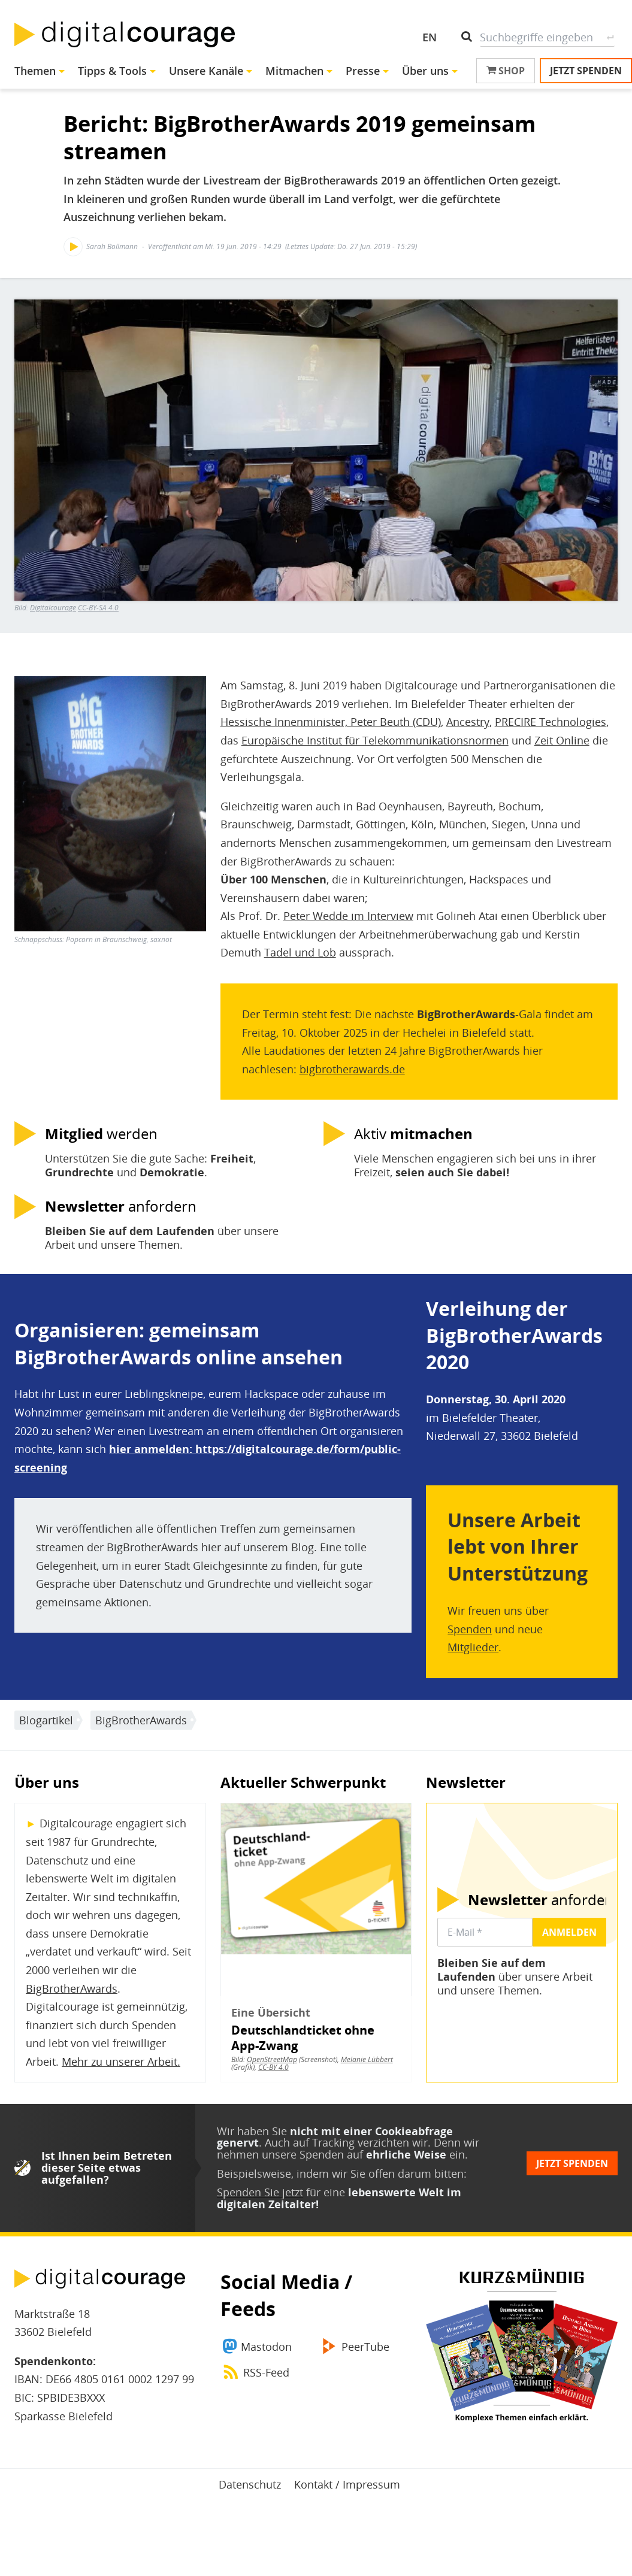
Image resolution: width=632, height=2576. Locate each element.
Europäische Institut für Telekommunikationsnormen (375, 740)
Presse (363, 70)
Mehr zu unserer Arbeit (119, 2061)
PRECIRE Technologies (550, 722)
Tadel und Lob (300, 952)
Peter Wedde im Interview (348, 916)
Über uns (425, 70)
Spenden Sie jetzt (260, 2192)
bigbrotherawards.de (352, 1069)
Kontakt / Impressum (347, 2484)
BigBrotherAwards (141, 1720)
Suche (610, 37)
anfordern (120, 1206)
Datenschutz (250, 2484)
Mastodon (266, 2346)
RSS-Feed (266, 2372)
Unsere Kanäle (206, 70)
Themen (35, 70)
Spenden (469, 1629)
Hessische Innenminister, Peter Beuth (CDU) (330, 722)
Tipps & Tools (112, 70)
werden (101, 1134)
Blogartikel (46, 1720)
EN (429, 37)
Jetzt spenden (586, 70)
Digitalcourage (53, 608)
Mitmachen (294, 70)
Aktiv (413, 1134)
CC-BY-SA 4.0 (98, 608)
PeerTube (365, 2346)
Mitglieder (472, 1647)
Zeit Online (561, 740)
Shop (505, 70)
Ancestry (467, 722)
